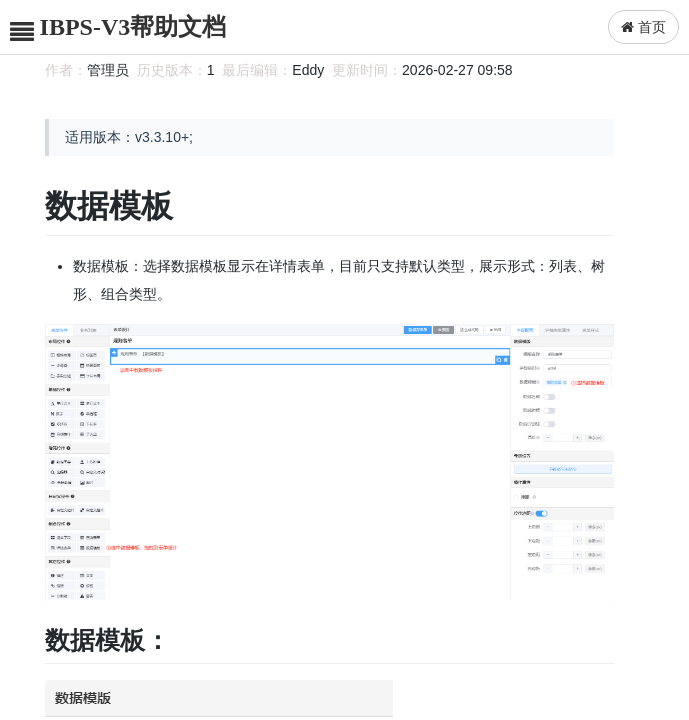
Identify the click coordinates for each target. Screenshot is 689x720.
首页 (643, 27)
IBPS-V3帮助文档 (133, 27)
